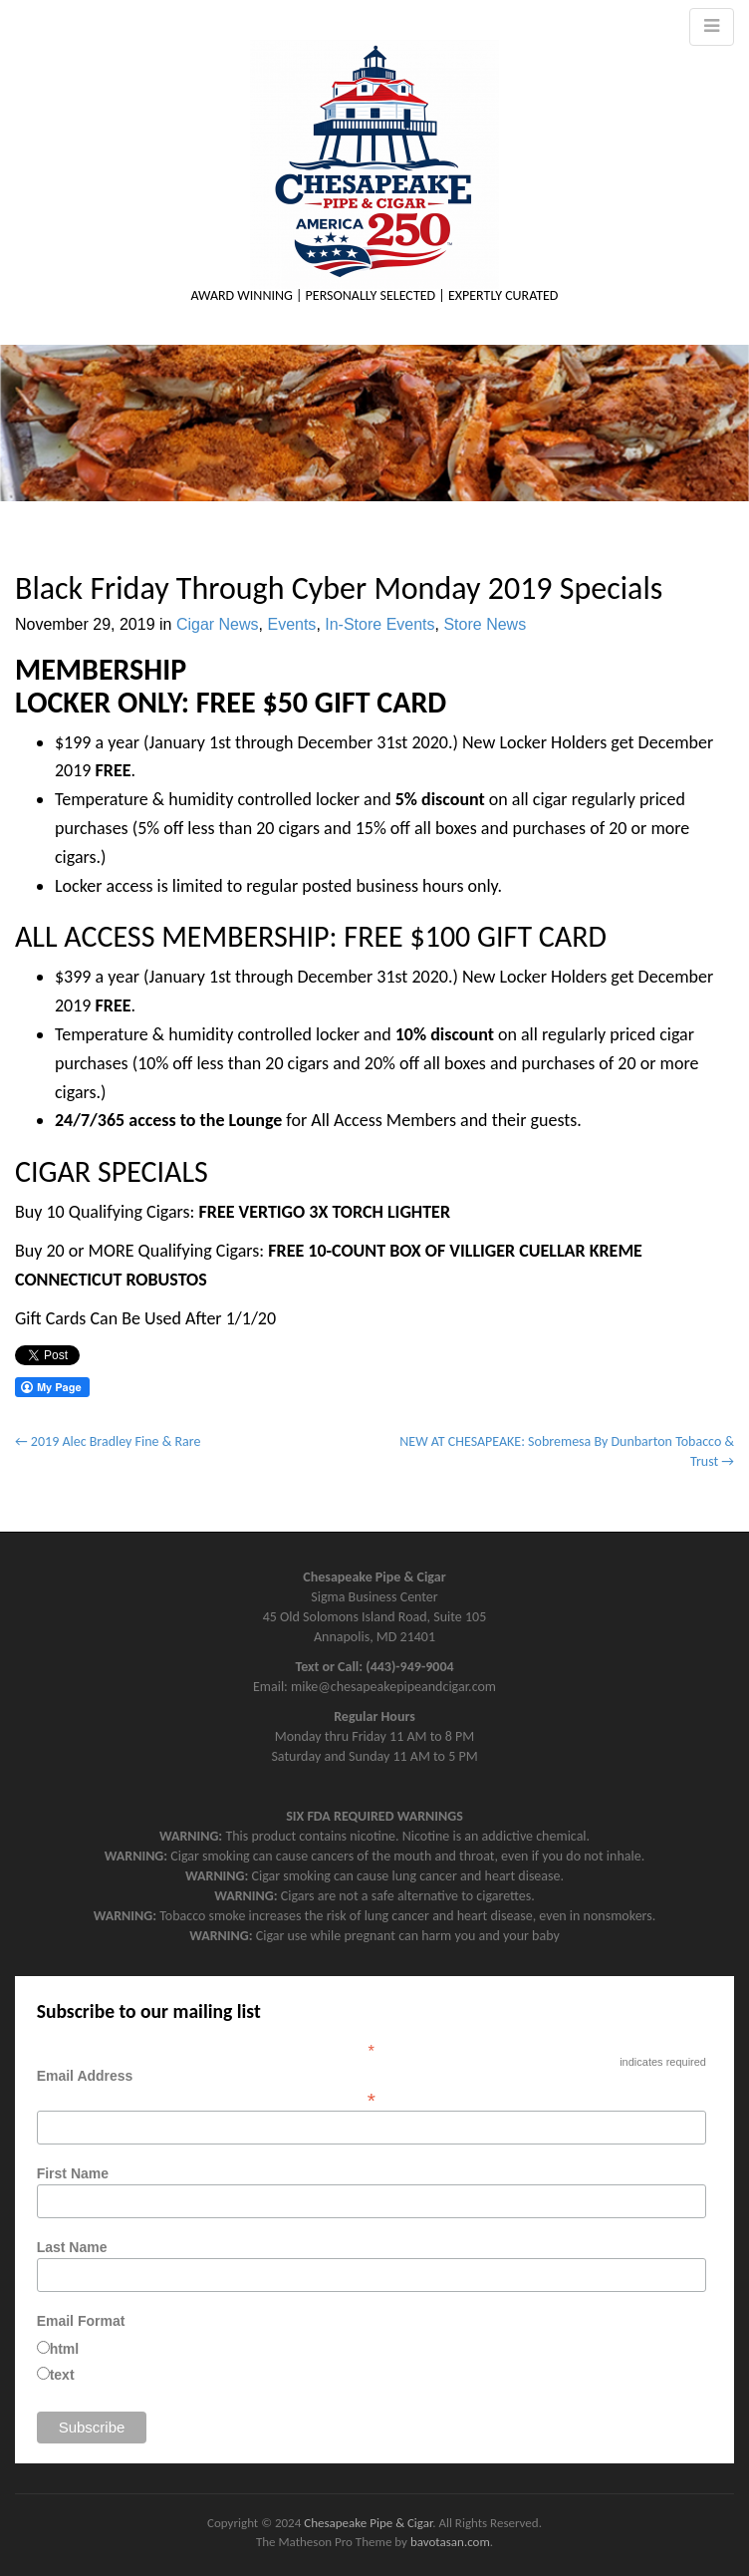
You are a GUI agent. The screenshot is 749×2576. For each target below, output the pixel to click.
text (62, 2375)
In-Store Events (379, 624)
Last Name (72, 2247)
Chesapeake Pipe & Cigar (368, 2522)
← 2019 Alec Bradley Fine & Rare (107, 1441)
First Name (73, 2173)
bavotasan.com (450, 2541)
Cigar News (217, 624)
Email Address (371, 2088)
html (65, 2349)
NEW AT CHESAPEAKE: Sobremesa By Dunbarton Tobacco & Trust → (566, 1451)
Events (291, 624)
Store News (484, 624)
